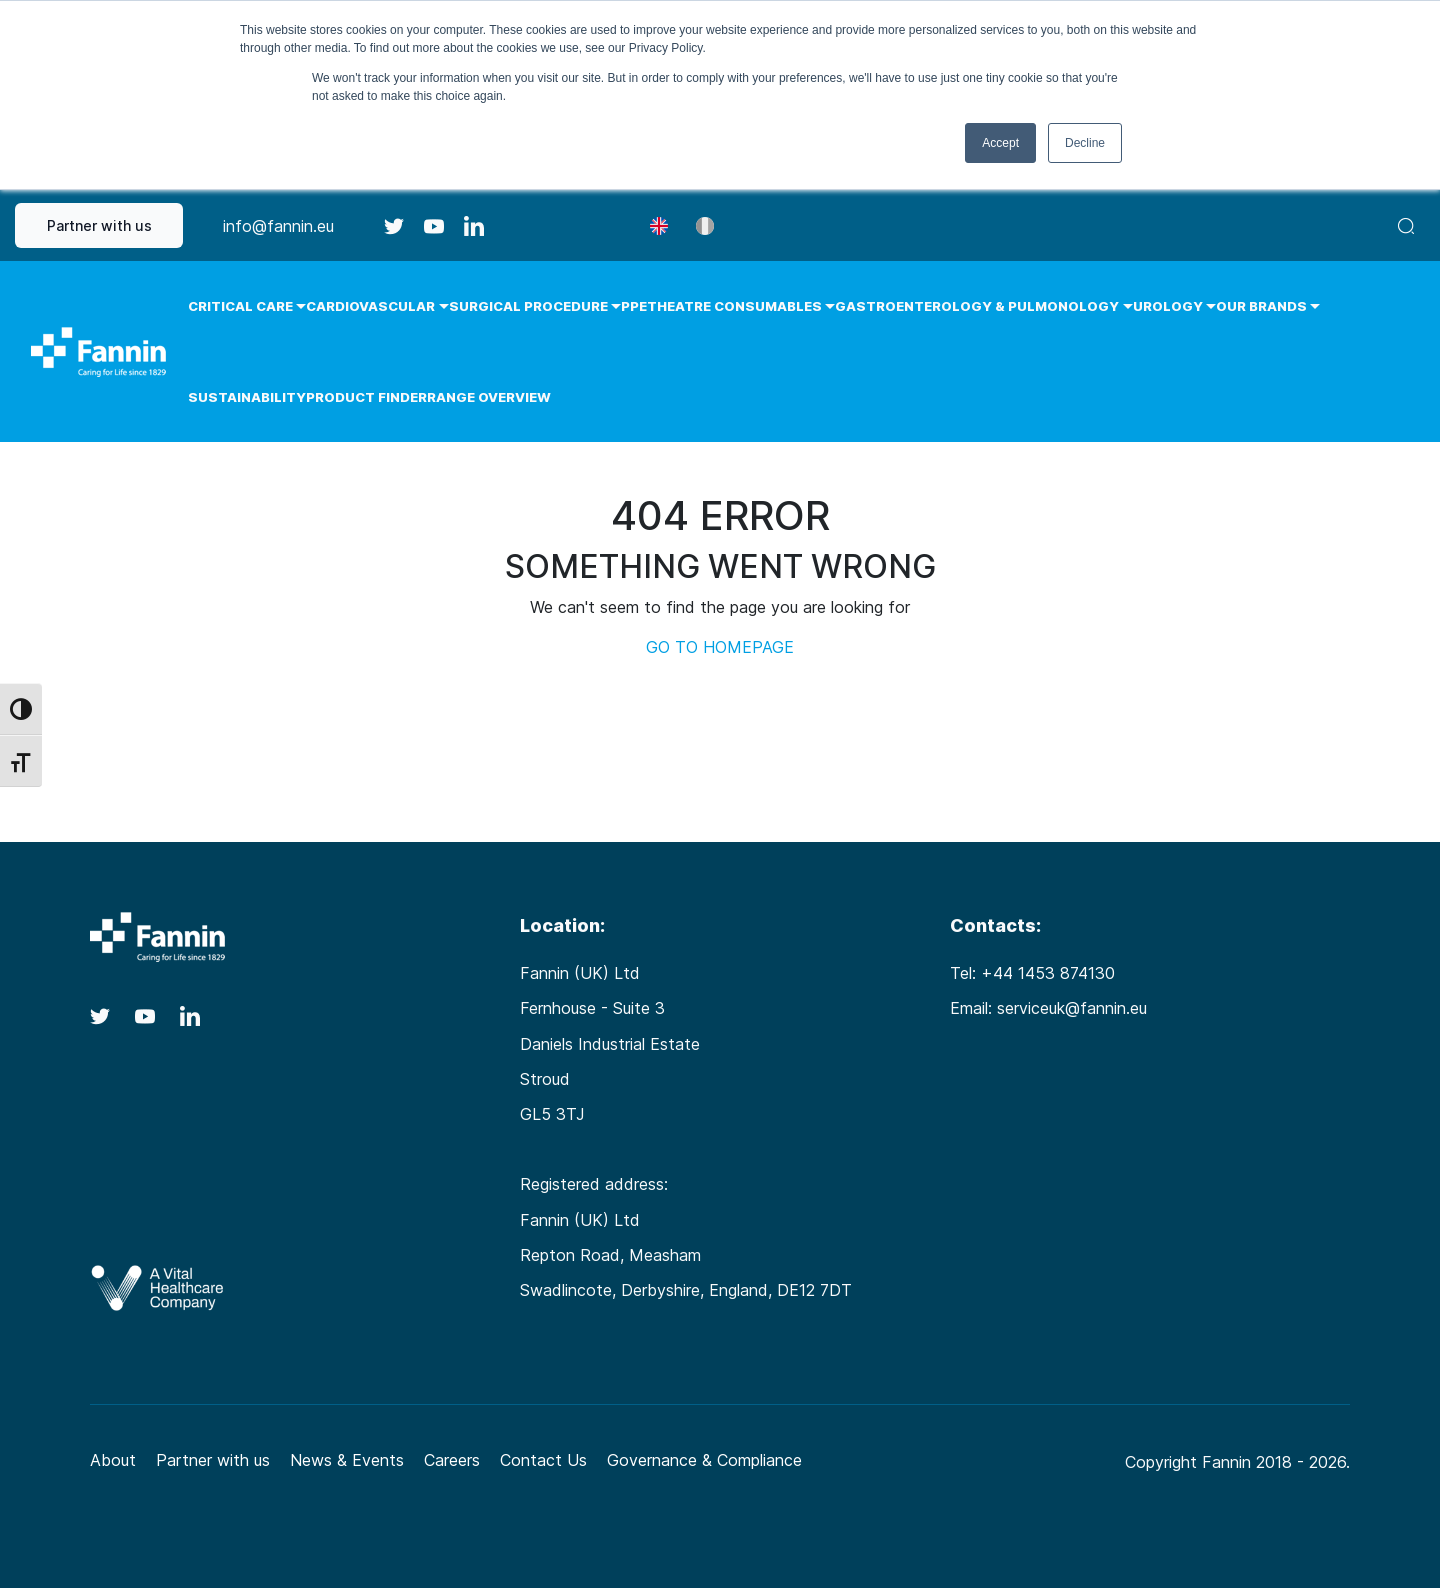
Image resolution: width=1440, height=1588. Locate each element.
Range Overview (489, 397)
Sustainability (247, 397)
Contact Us (543, 1460)
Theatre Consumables (734, 306)
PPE (634, 306)
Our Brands (1261, 306)
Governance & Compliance (704, 1460)
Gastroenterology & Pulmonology (977, 306)
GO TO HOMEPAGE (720, 647)
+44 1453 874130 (1048, 973)
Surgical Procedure (528, 306)
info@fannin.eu (278, 226)
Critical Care (240, 306)
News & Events (347, 1460)
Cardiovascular (370, 306)
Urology (1168, 306)
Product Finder (366, 397)
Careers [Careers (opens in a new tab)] (452, 1460)
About (113, 1460)
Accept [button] (1000, 143)
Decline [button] (1085, 143)
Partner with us (99, 225)
